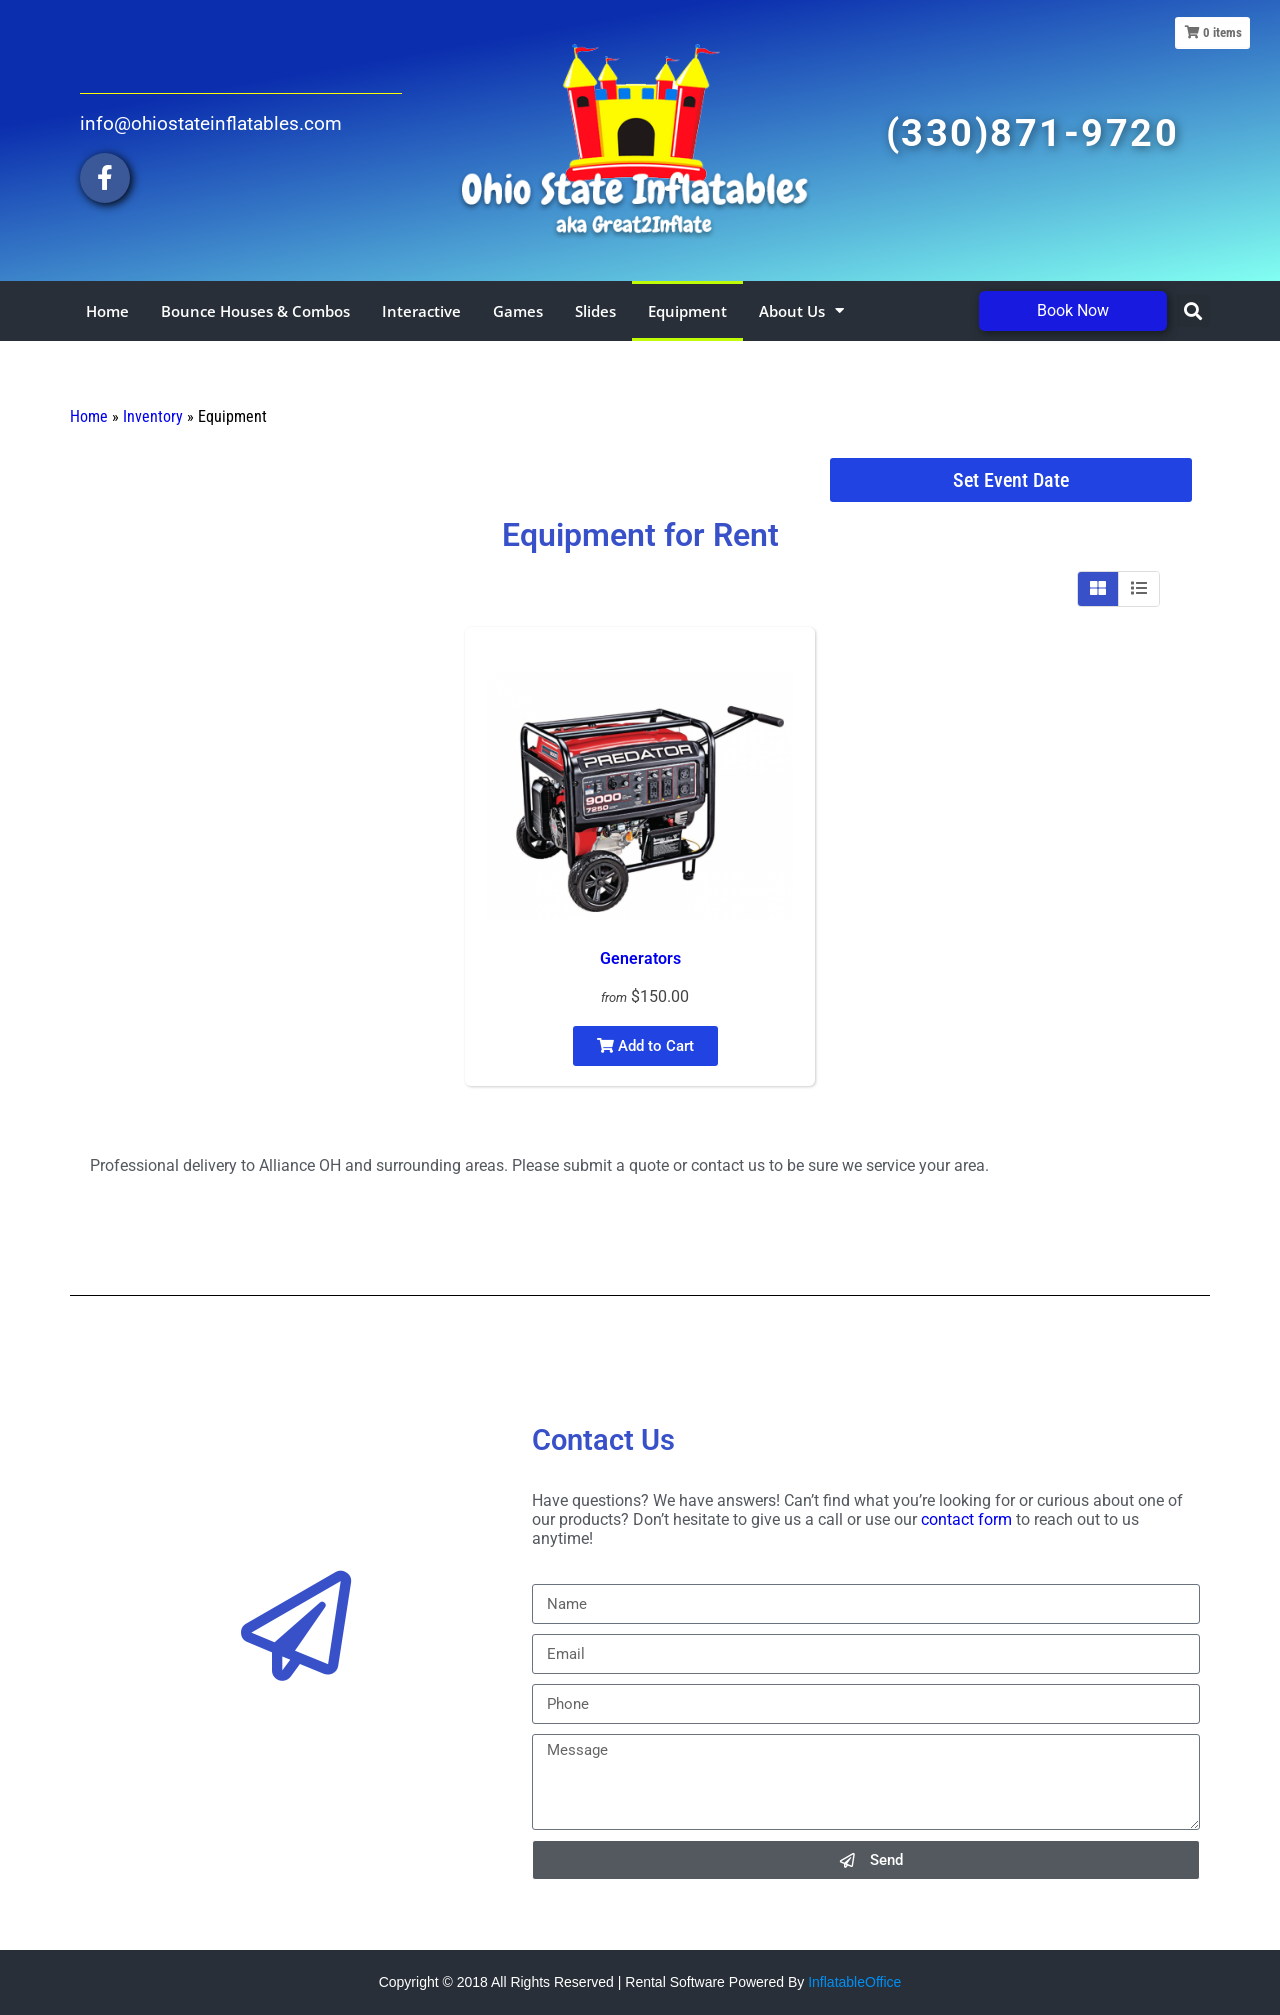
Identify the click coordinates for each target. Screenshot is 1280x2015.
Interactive (421, 311)
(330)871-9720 (1033, 132)
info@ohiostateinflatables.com (211, 123)
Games (518, 311)
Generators (640, 958)
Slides (595, 311)
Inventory (153, 416)
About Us (801, 310)
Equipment (687, 311)
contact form (966, 1519)
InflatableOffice (854, 1982)
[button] (1193, 310)
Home (107, 311)
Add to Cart (645, 1046)
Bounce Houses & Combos (255, 311)
